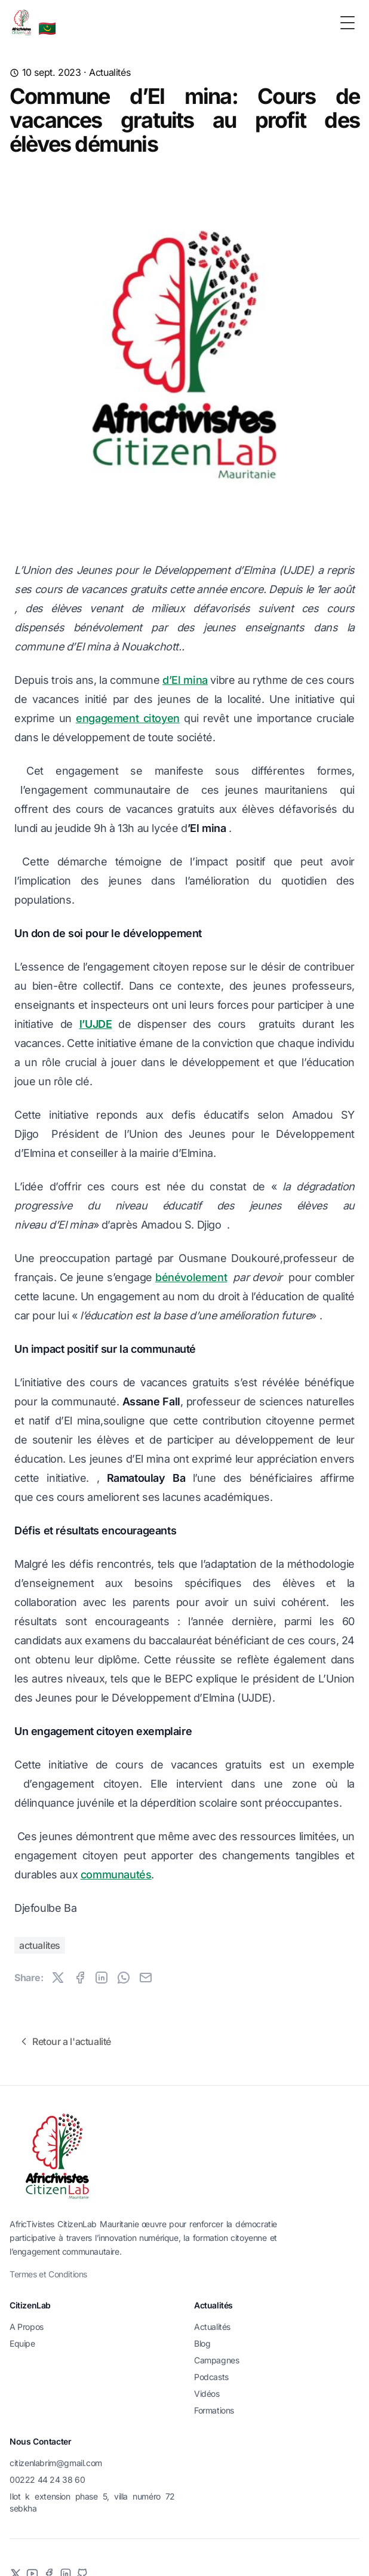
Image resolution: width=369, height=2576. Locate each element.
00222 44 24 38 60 (47, 2479)
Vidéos (207, 2393)
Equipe (22, 2343)
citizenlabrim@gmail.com (56, 2463)
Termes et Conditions (48, 2274)
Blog (202, 2343)
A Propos (27, 2327)
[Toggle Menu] (347, 22)
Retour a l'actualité (64, 2041)
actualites (39, 1945)
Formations (214, 2410)
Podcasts (211, 2377)
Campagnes (216, 2360)
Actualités (109, 72)
